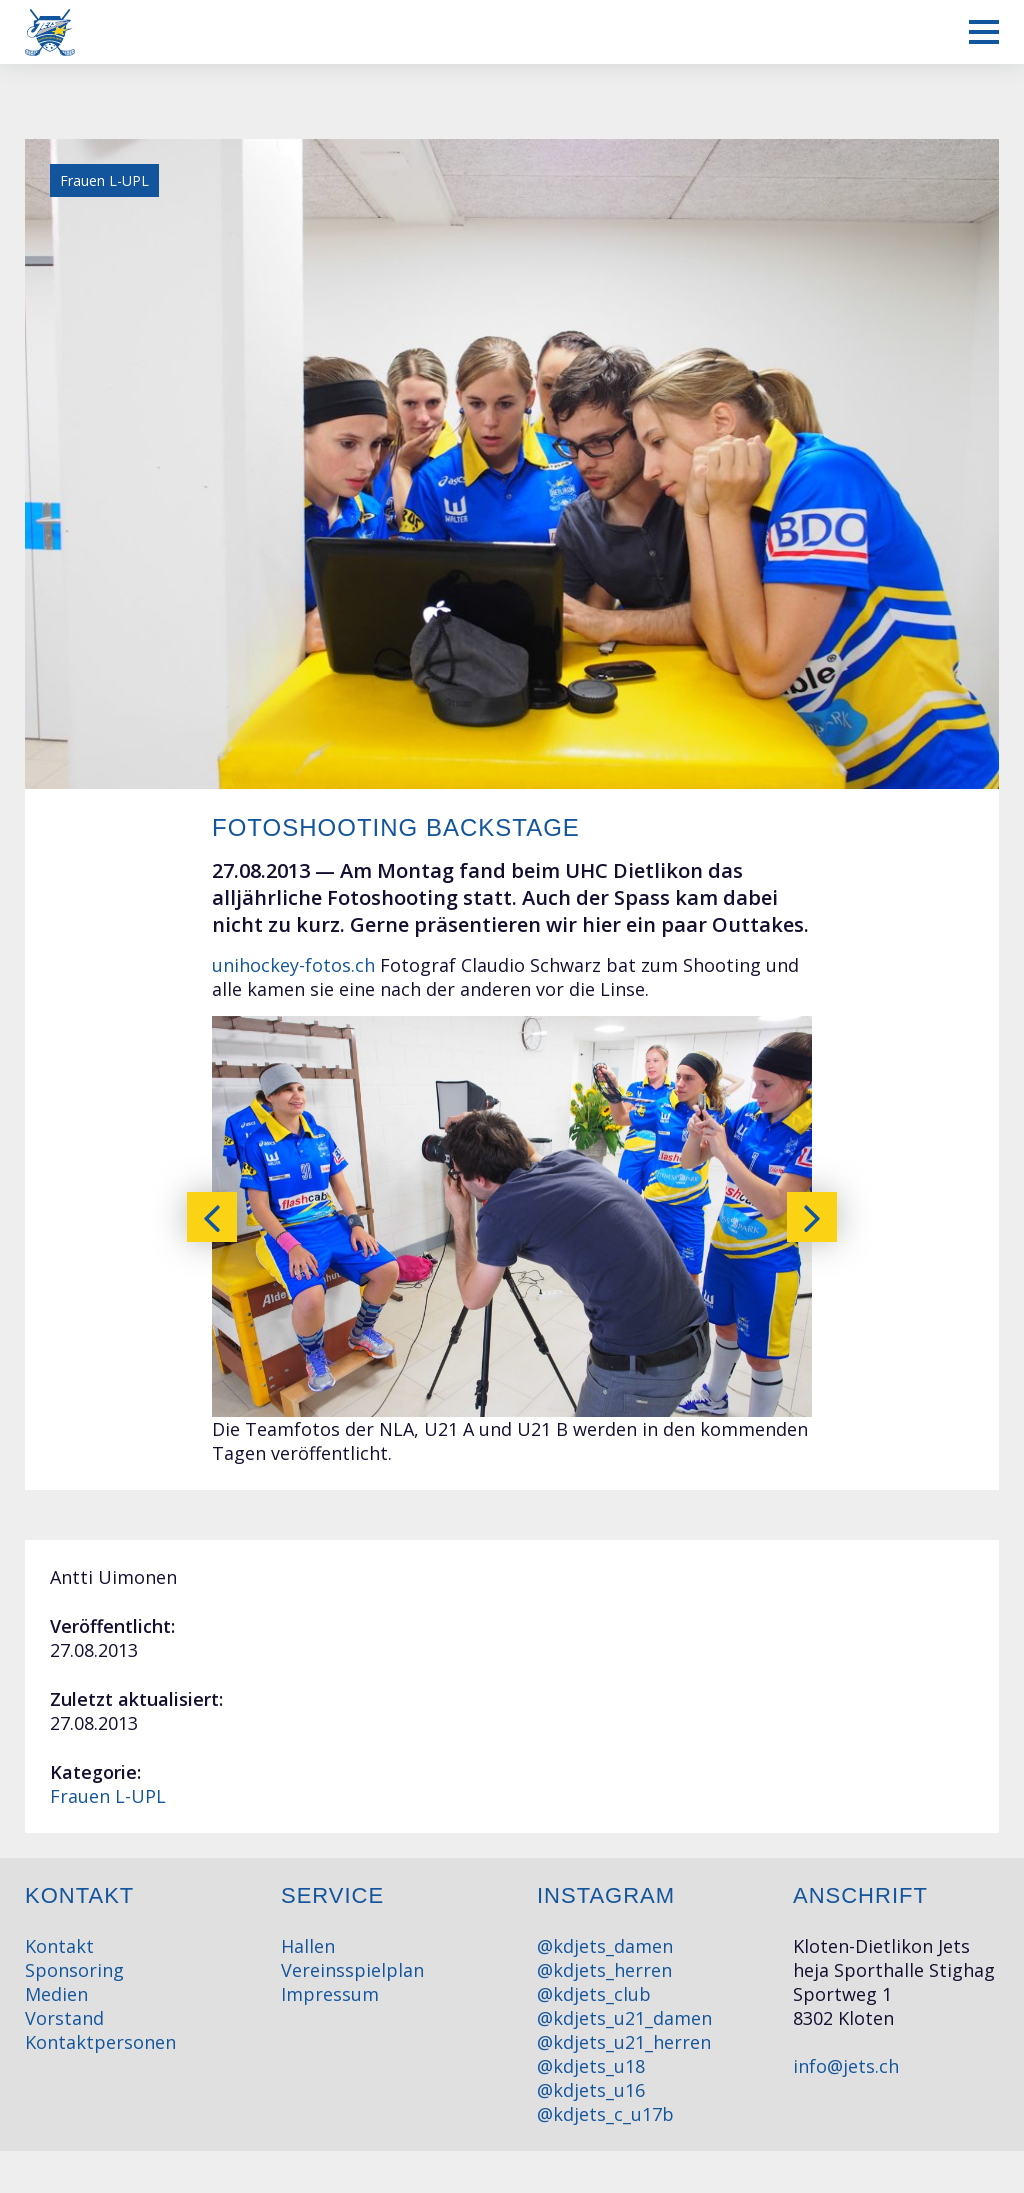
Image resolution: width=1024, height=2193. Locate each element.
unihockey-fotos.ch (293, 965)
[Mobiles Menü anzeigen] (984, 32)
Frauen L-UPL (108, 1796)
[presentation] (212, 1217)
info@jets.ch (846, 2066)
